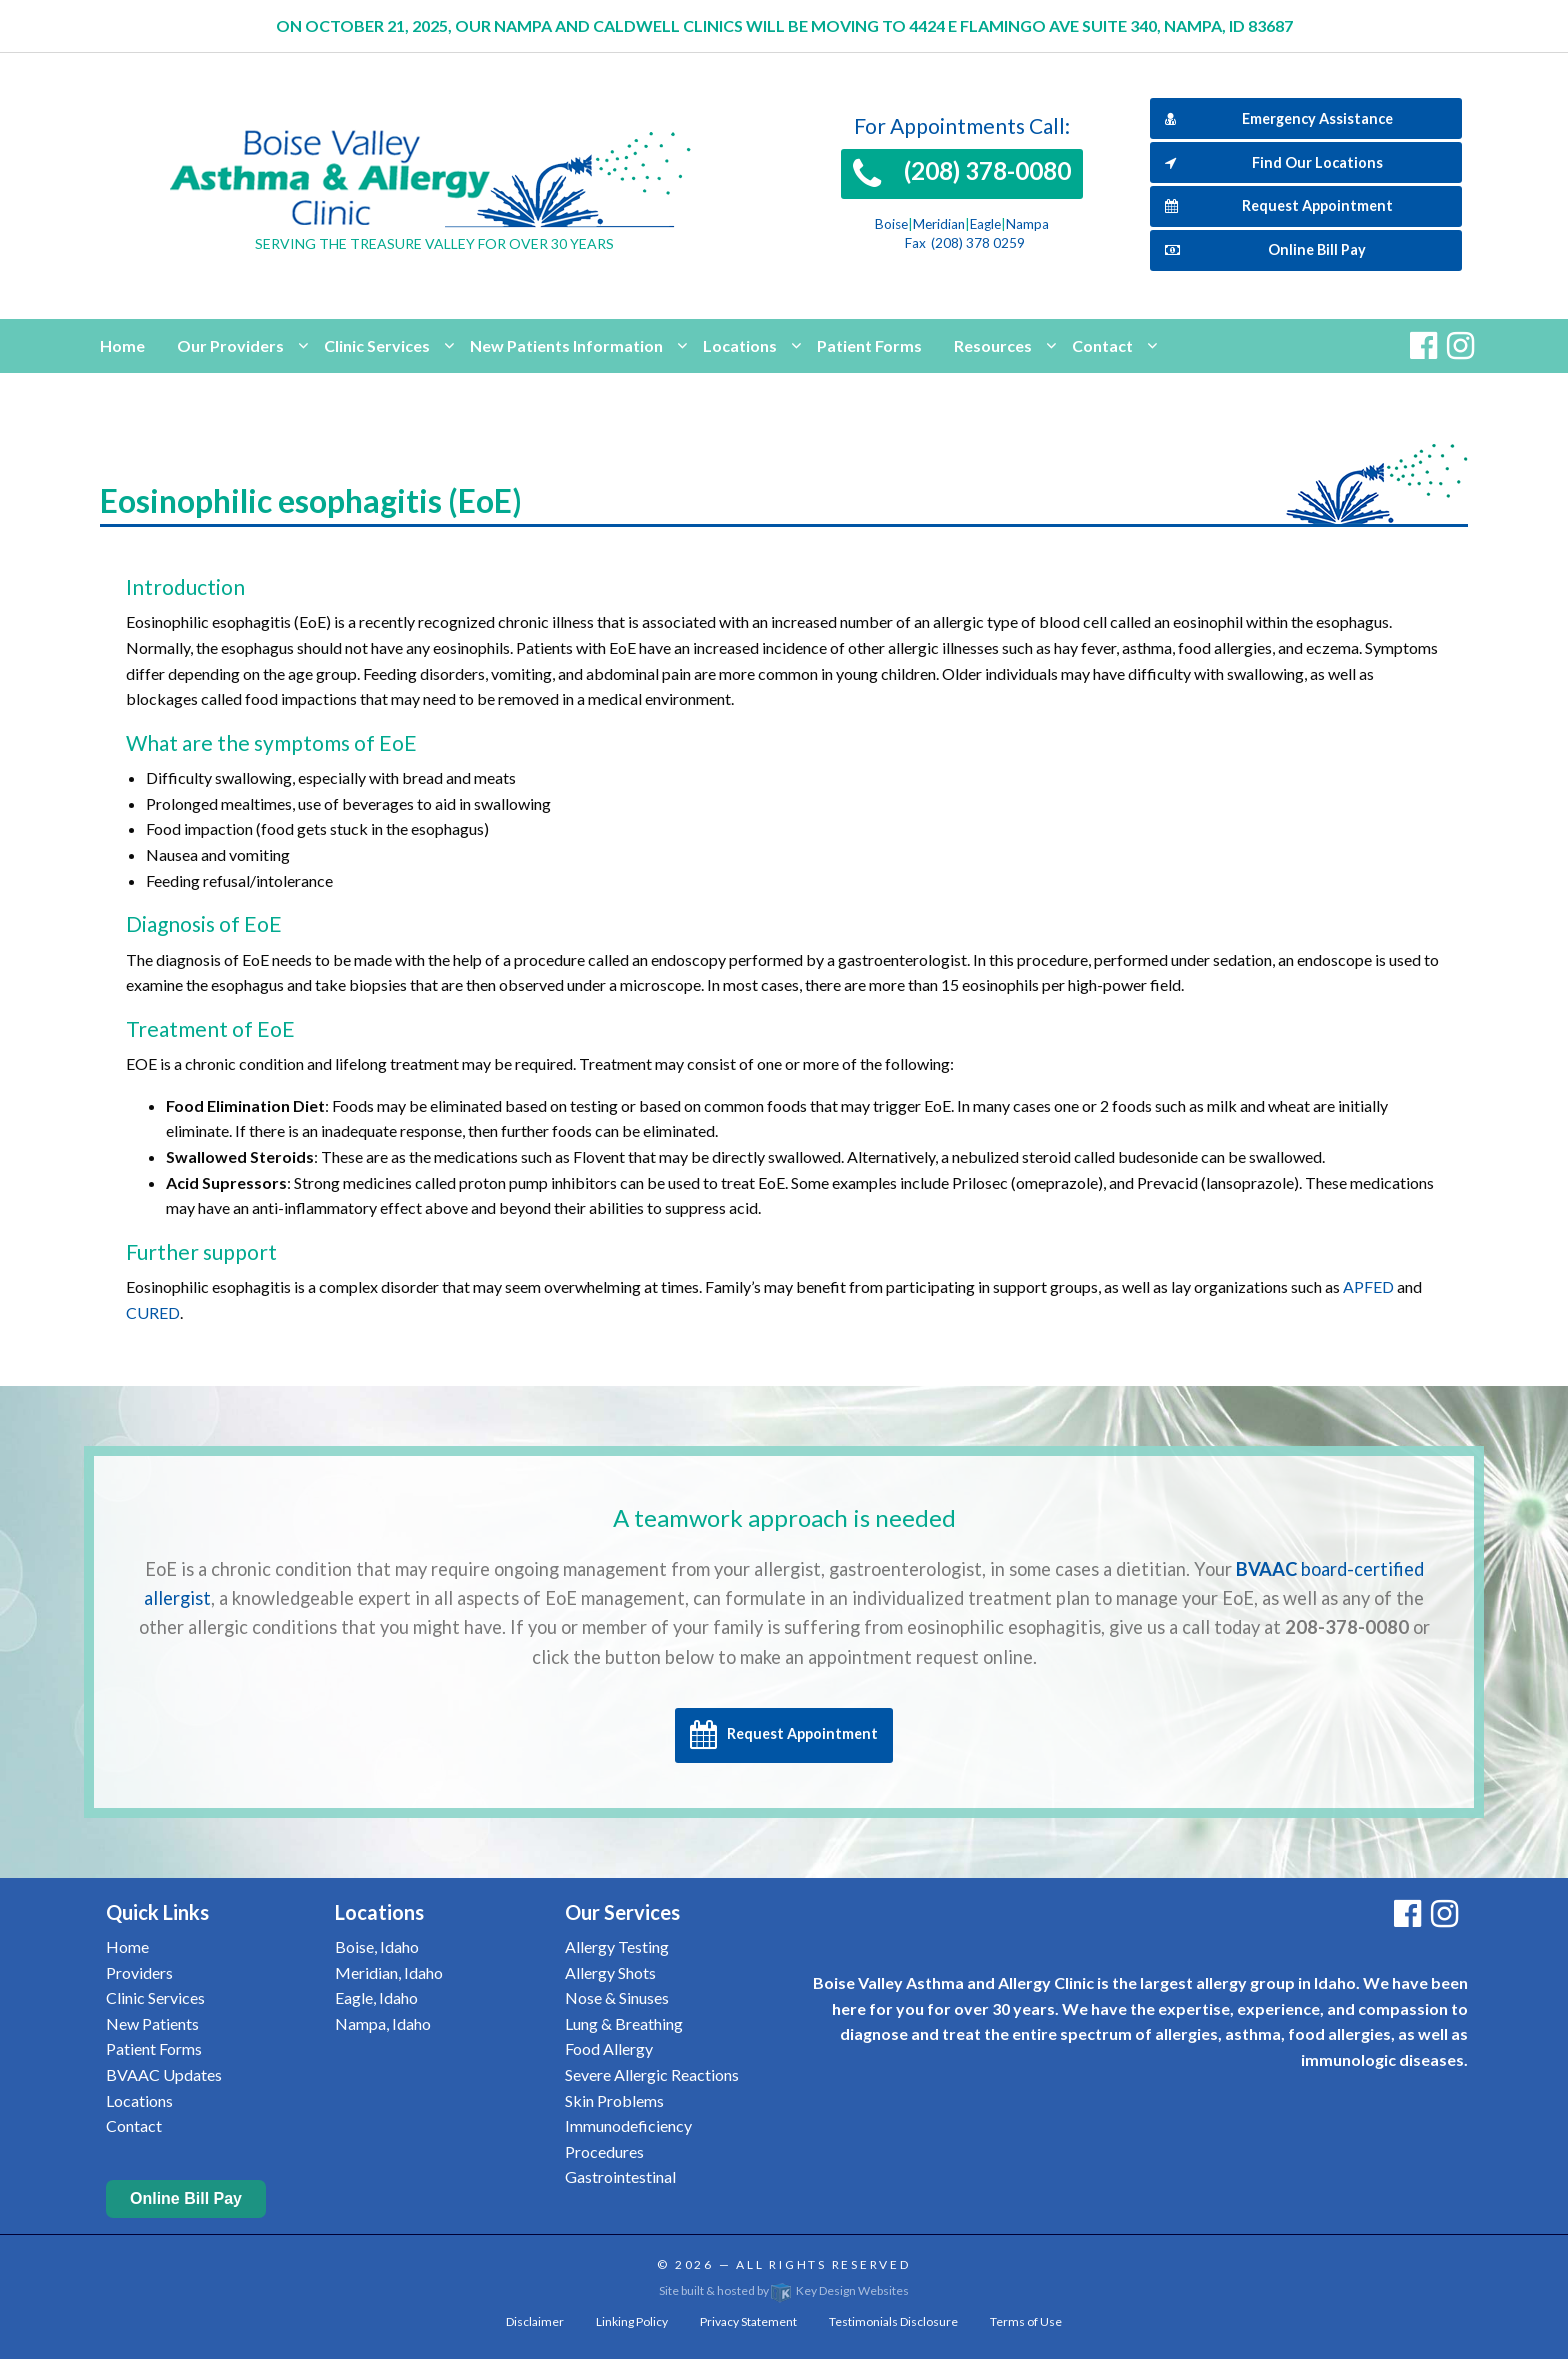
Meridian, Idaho (389, 1972)
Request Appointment (1279, 205)
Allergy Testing (617, 1946)
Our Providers (230, 345)
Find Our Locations (1274, 162)
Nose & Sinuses (617, 1997)
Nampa (1027, 224)
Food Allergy (609, 2048)
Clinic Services (377, 345)
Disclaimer (535, 2321)
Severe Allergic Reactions (652, 2074)
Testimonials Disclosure (893, 2321)
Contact (1102, 345)
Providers (139, 1972)
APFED (1368, 1286)
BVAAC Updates (164, 2074)
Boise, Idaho (377, 1946)
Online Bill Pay (1265, 249)
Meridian (939, 224)
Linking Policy (632, 2321)
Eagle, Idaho (376, 1997)
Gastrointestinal (620, 2176)
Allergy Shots (610, 1972)
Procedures (604, 2151)
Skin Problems (614, 2100)
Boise (891, 224)
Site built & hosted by (784, 2290)
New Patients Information (566, 345)
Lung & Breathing (624, 2023)
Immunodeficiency (628, 2125)
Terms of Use (1026, 2321)
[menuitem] (122, 346)
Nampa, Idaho (383, 2023)
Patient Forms (869, 345)
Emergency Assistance (1279, 118)
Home (122, 345)
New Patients (152, 2023)
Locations (740, 345)
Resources (993, 345)
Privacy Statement (748, 2321)
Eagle (985, 224)
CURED (153, 1312)
